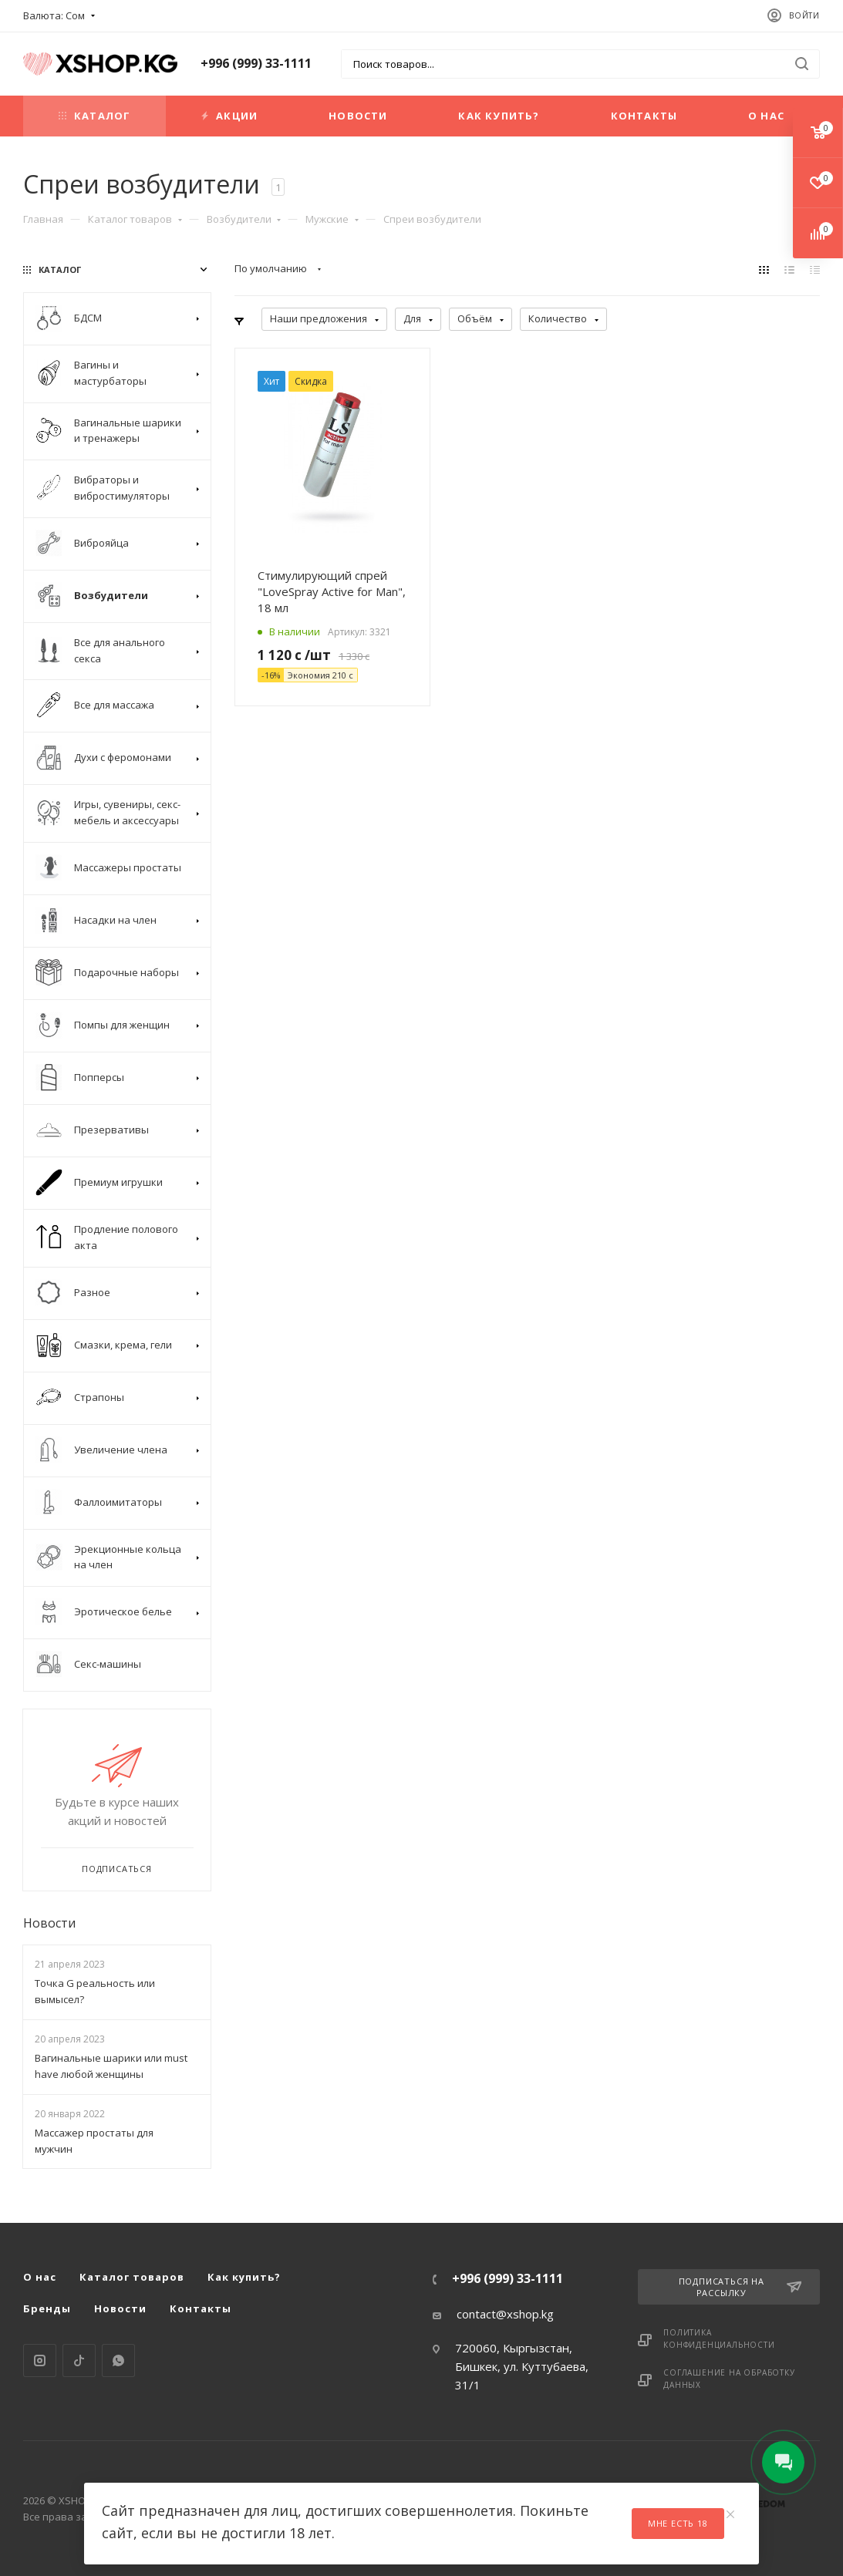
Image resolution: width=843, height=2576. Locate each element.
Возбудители (244, 219)
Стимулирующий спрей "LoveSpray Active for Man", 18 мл (332, 591)
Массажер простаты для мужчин (94, 2141)
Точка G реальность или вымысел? (95, 1991)
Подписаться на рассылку (740, 2286)
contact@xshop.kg (505, 2314)
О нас (766, 116)
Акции (229, 116)
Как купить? (498, 116)
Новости (358, 116)
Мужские (332, 219)
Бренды (47, 2308)
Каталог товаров (135, 219)
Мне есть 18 (678, 2523)
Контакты (644, 116)
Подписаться (117, 1868)
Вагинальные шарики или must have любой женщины (111, 2066)
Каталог (94, 116)
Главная (43, 219)
